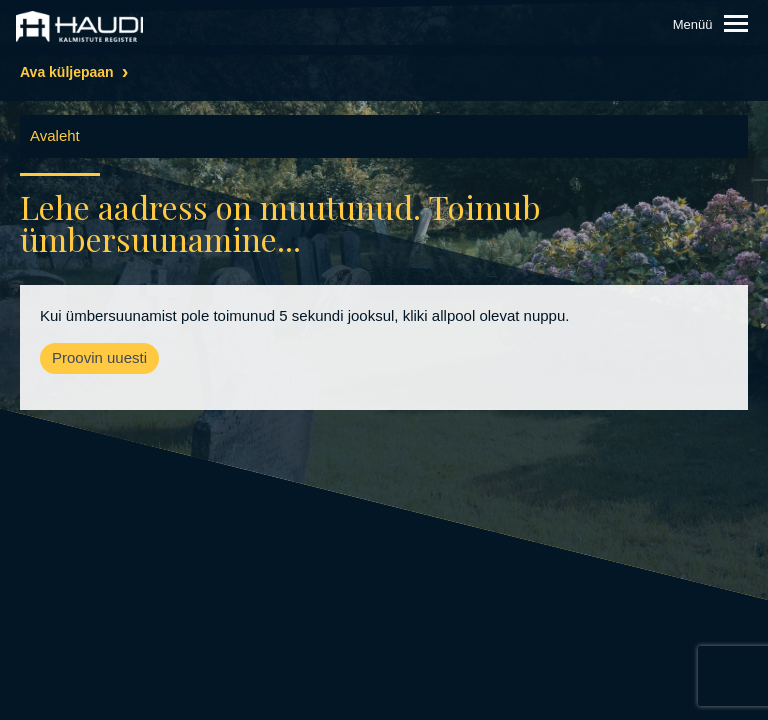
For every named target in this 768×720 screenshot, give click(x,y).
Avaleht (55, 135)
